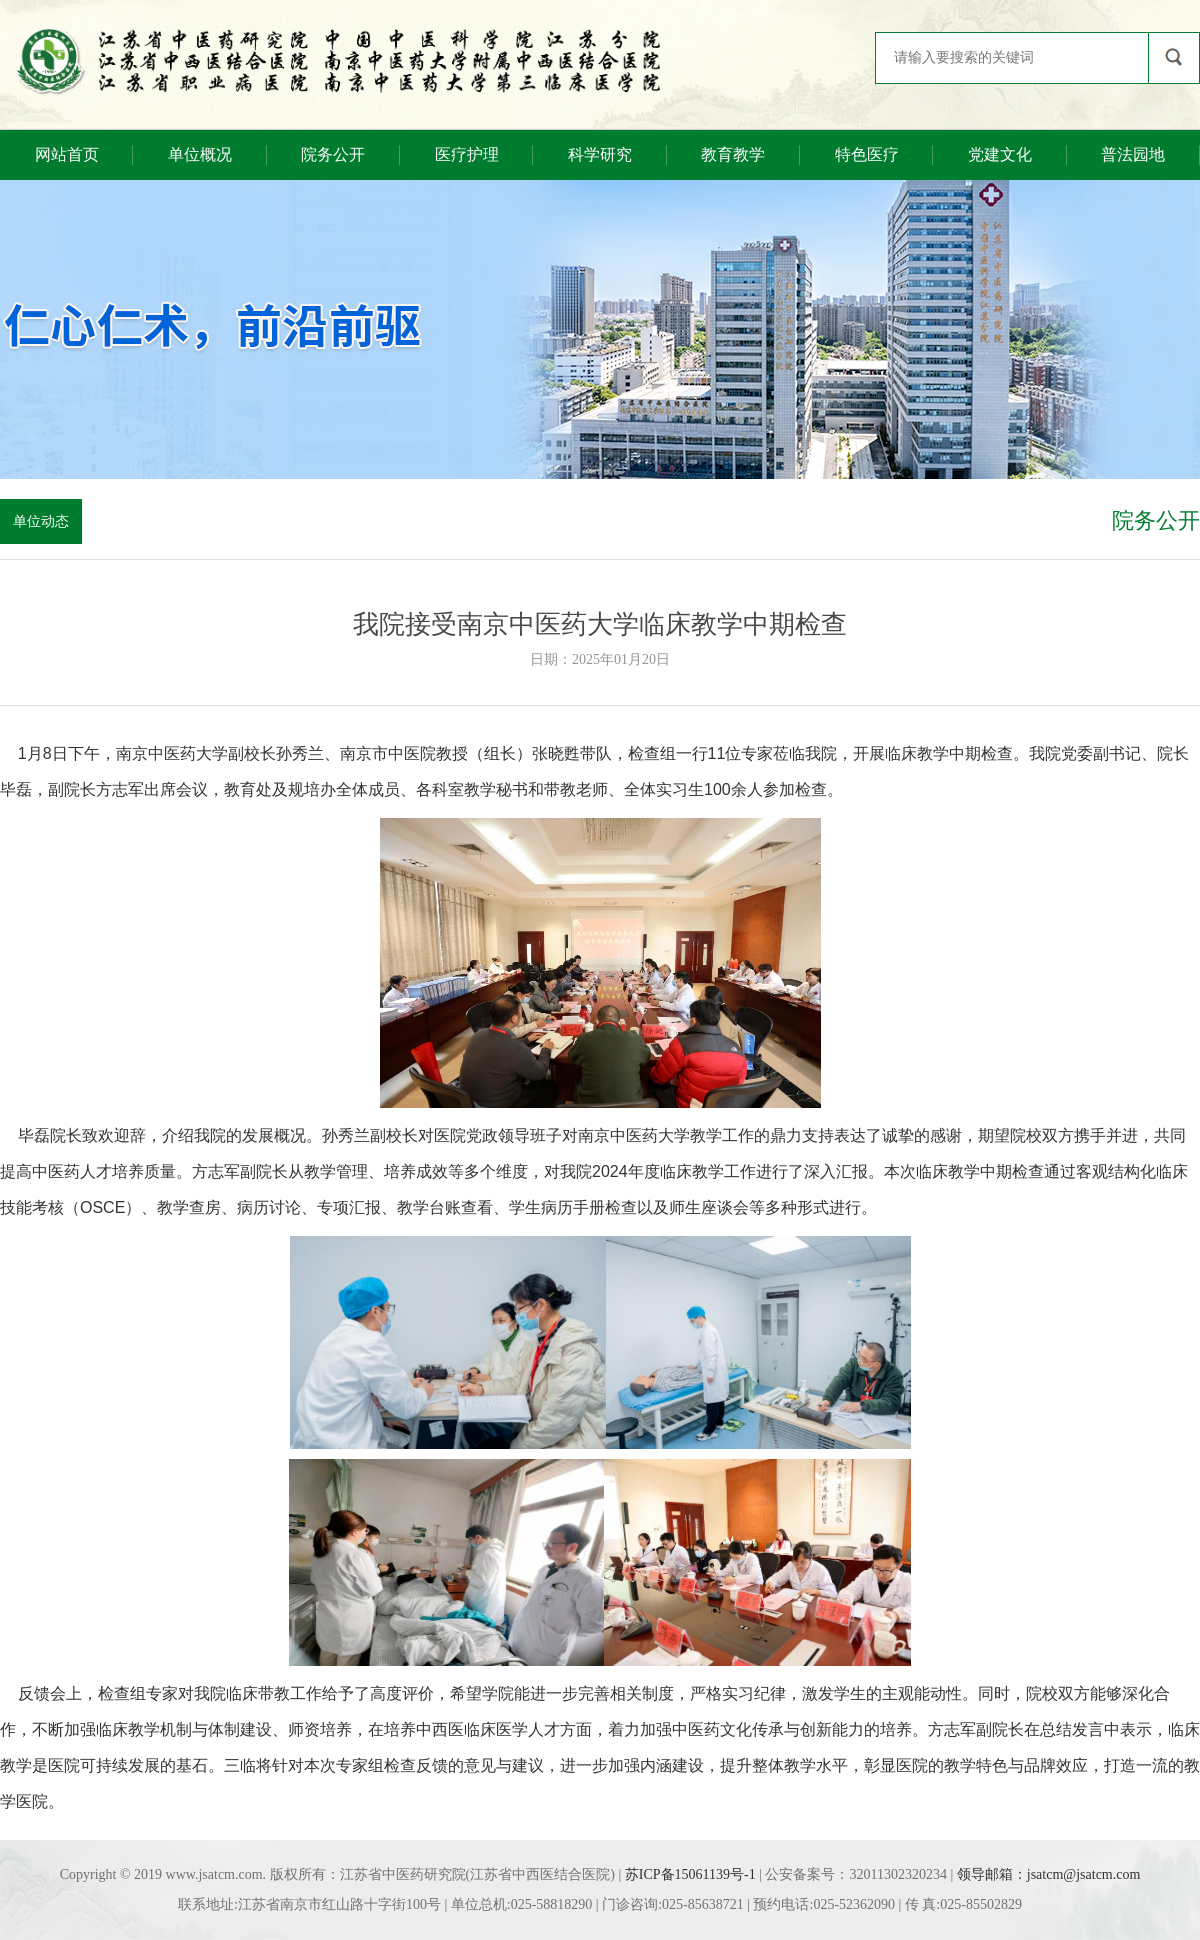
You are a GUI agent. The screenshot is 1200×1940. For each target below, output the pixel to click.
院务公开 (333, 154)
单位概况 (200, 154)
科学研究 (600, 154)
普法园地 (1133, 154)
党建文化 (1000, 154)
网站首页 (67, 154)
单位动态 (41, 521)
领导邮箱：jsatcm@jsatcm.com (1049, 1874)
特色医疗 (867, 154)
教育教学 (733, 154)
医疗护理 (467, 154)
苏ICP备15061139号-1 (690, 1874)
